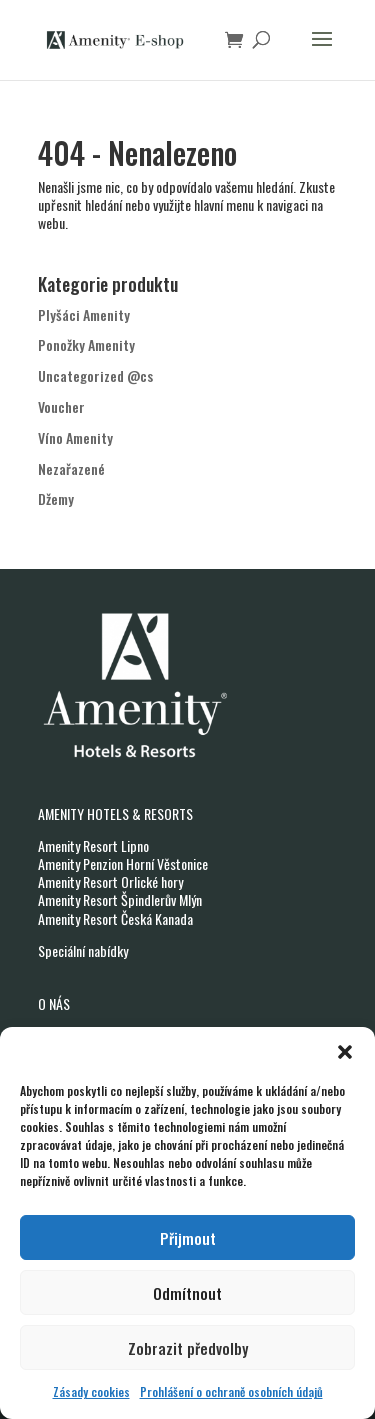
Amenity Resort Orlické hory (110, 881)
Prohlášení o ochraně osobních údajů (231, 1391)
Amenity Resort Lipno (93, 845)
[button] (345, 1052)
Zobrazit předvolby (188, 1348)
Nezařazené (71, 468)
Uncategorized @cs (95, 375)
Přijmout (188, 1238)
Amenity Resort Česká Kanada (115, 918)
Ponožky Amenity (86, 344)
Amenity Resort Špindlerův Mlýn (120, 899)
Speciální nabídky (83, 950)
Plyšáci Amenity (84, 314)
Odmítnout (187, 1293)
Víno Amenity (75, 437)
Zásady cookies (91, 1391)
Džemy (56, 498)
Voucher (61, 406)
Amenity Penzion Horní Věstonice (123, 863)
